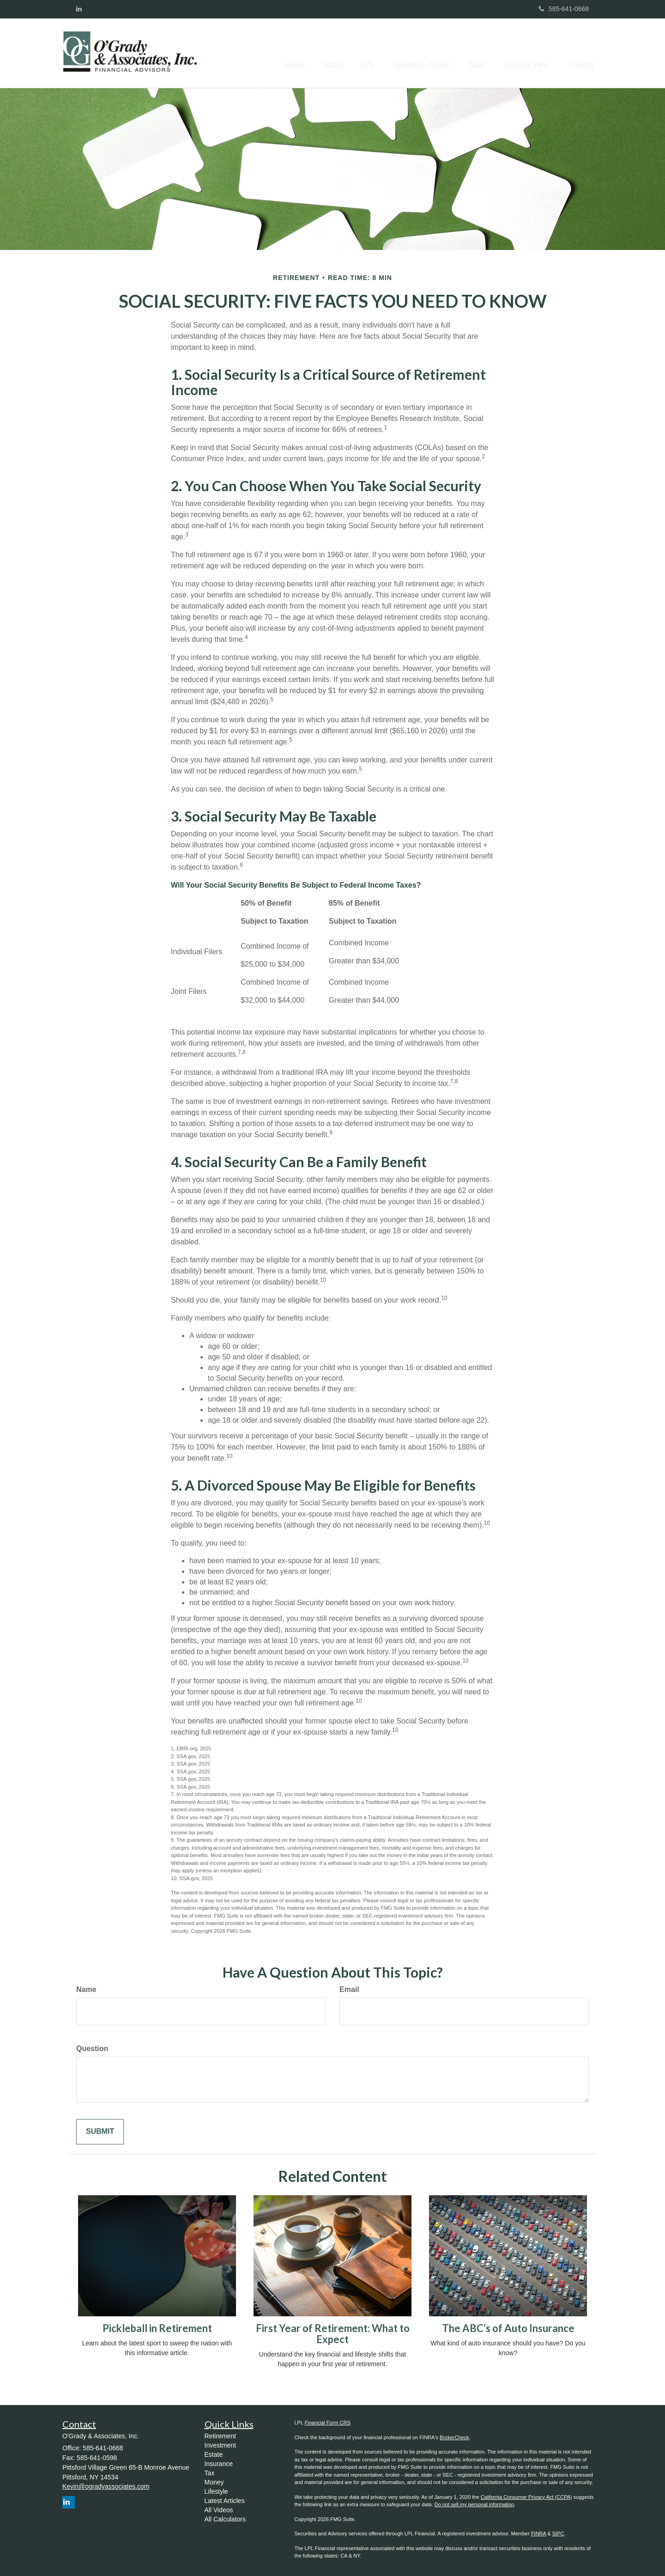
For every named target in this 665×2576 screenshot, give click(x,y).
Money (214, 2482)
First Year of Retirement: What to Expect (333, 2333)
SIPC (558, 2533)
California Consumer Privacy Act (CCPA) (526, 2497)
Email (349, 1989)
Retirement (220, 2436)
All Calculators (225, 2519)
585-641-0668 (564, 8)
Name (86, 1989)
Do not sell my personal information (474, 2504)
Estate (214, 2454)
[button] (310, 53)
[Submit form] (100, 2131)
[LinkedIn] (79, 8)
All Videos (219, 2510)
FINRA (538, 2533)
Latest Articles (225, 2500)
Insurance (219, 2463)
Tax (210, 2473)
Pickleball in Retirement (157, 2328)
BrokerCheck (454, 2437)
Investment (220, 2445)
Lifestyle (216, 2491)
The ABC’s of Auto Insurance (508, 2328)
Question (92, 2048)
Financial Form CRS (328, 2422)
